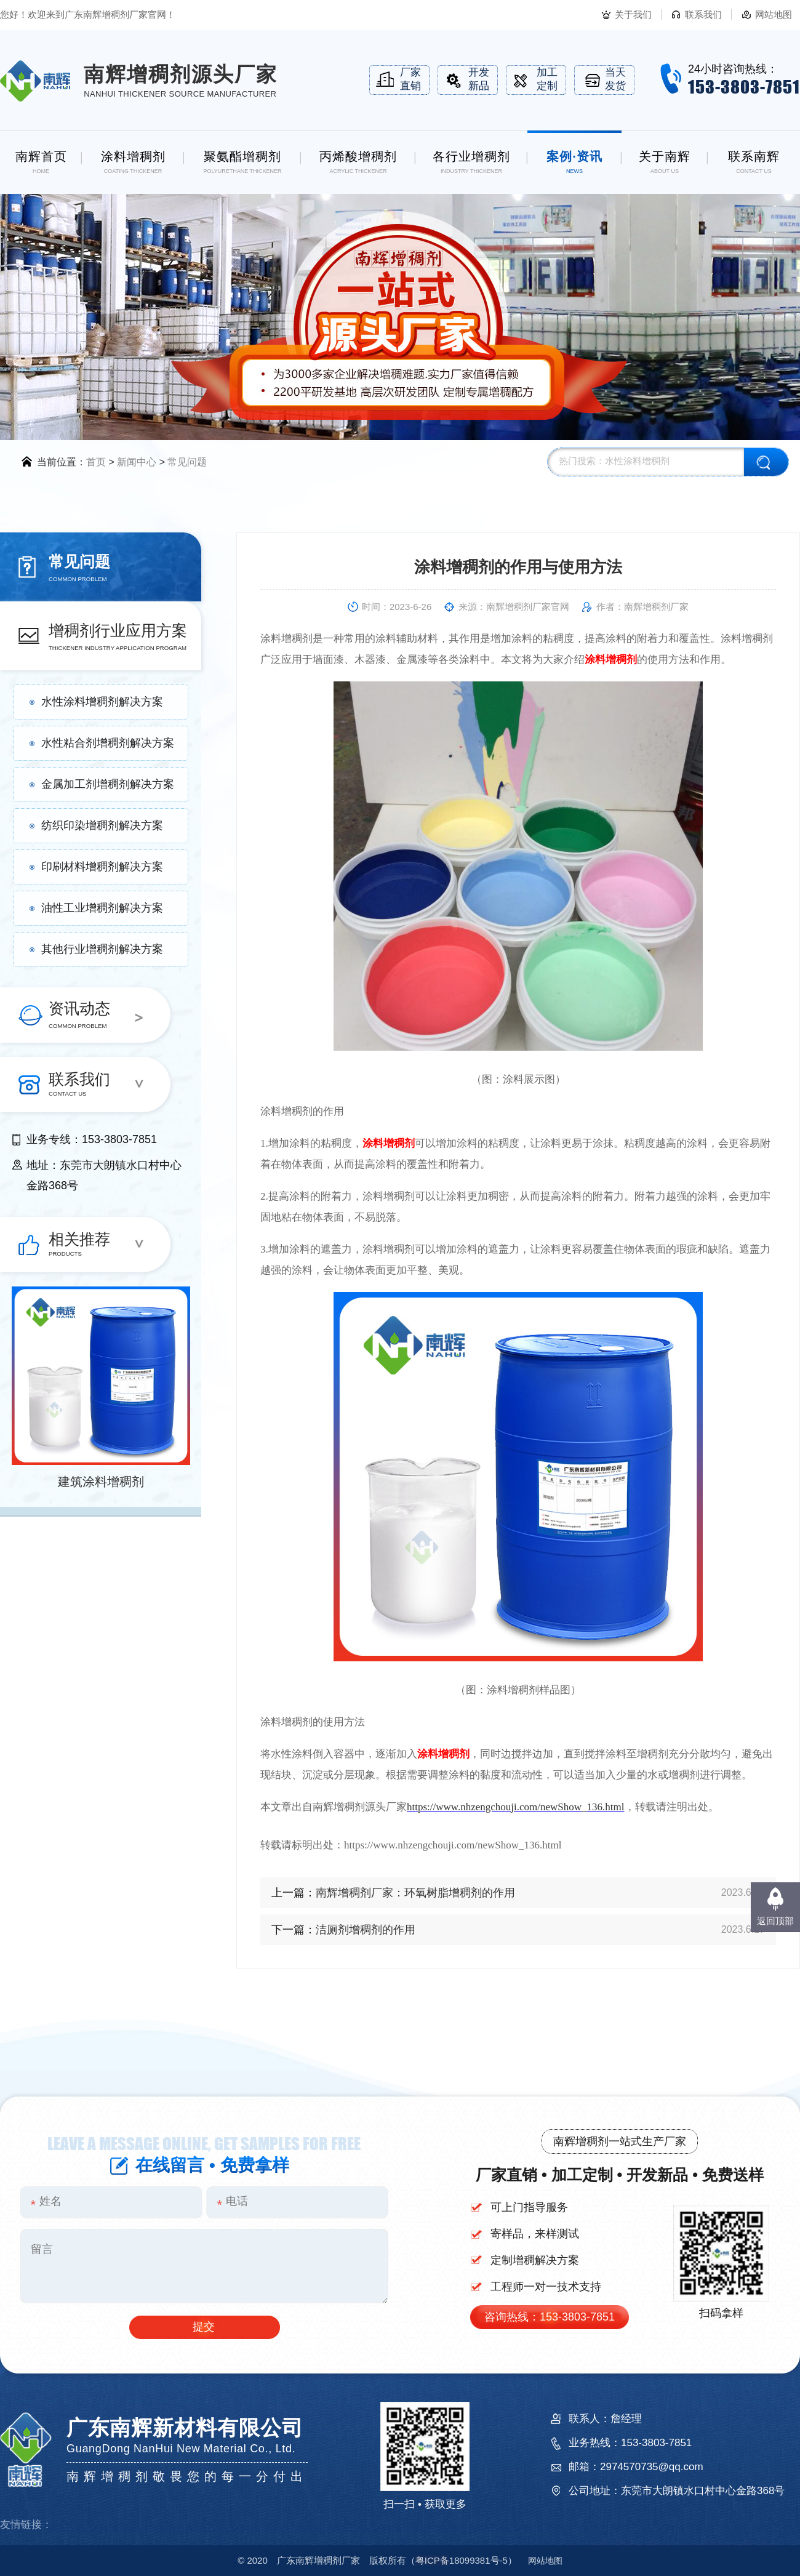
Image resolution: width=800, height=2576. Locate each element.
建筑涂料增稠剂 (101, 1481)
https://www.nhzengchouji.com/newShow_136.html (516, 1807)
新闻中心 (136, 462)
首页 (96, 462)
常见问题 (187, 462)
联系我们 (703, 14)
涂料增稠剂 (611, 659)
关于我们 (633, 14)
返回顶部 (775, 1921)
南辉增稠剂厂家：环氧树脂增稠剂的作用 (415, 1893)
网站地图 (773, 14)
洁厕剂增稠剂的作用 (365, 1930)
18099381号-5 (461, 2560)
